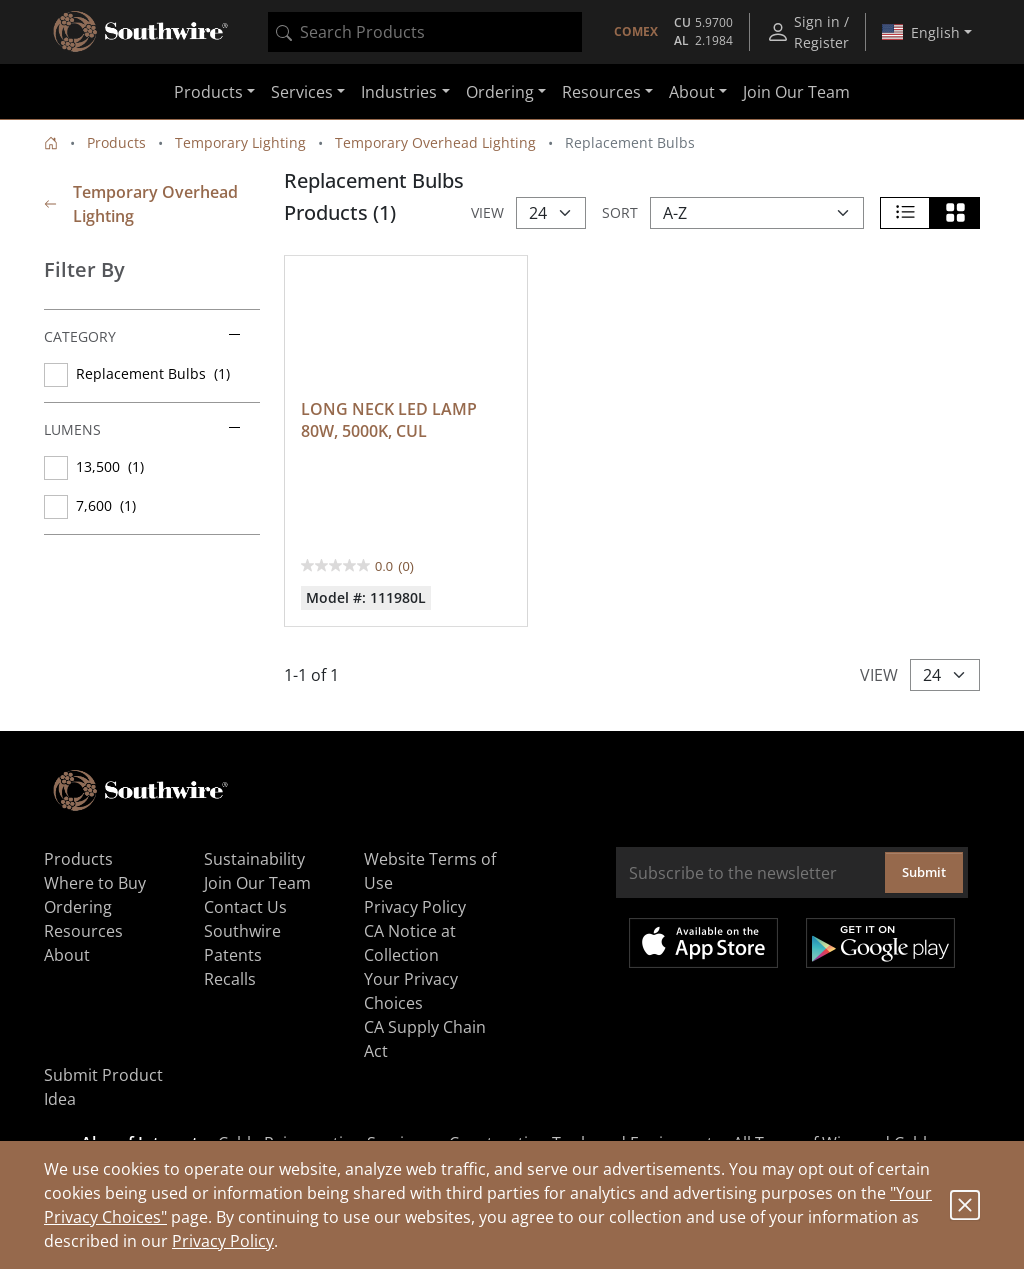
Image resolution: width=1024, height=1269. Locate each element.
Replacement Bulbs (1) (153, 373)
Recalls (230, 974)
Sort (620, 212)
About (67, 950)
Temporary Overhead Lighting (435, 142)
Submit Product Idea (103, 1082)
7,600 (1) (106, 505)
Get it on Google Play (880, 938)
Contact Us (245, 902)
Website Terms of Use (430, 866)
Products (116, 142)
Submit (924, 867)
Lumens (142, 429)
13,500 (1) (110, 466)
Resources (83, 926)
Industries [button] (399, 92)
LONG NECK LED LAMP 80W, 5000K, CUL (391, 415)
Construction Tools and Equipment (581, 1138)
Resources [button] (601, 92)
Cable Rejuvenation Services (323, 1138)
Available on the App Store (703, 938)
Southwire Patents (242, 938)
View (487, 212)
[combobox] (425, 32)
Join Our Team (796, 92)
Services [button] (302, 92)
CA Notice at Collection (410, 938)
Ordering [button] (500, 92)
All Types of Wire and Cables (838, 1138)
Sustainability (254, 854)
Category (142, 336)
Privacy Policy (223, 1241)
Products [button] (208, 92)
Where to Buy (95, 878)
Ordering (78, 902)
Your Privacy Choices (411, 986)
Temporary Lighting (240, 142)
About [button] (692, 92)
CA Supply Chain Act (425, 1034)
